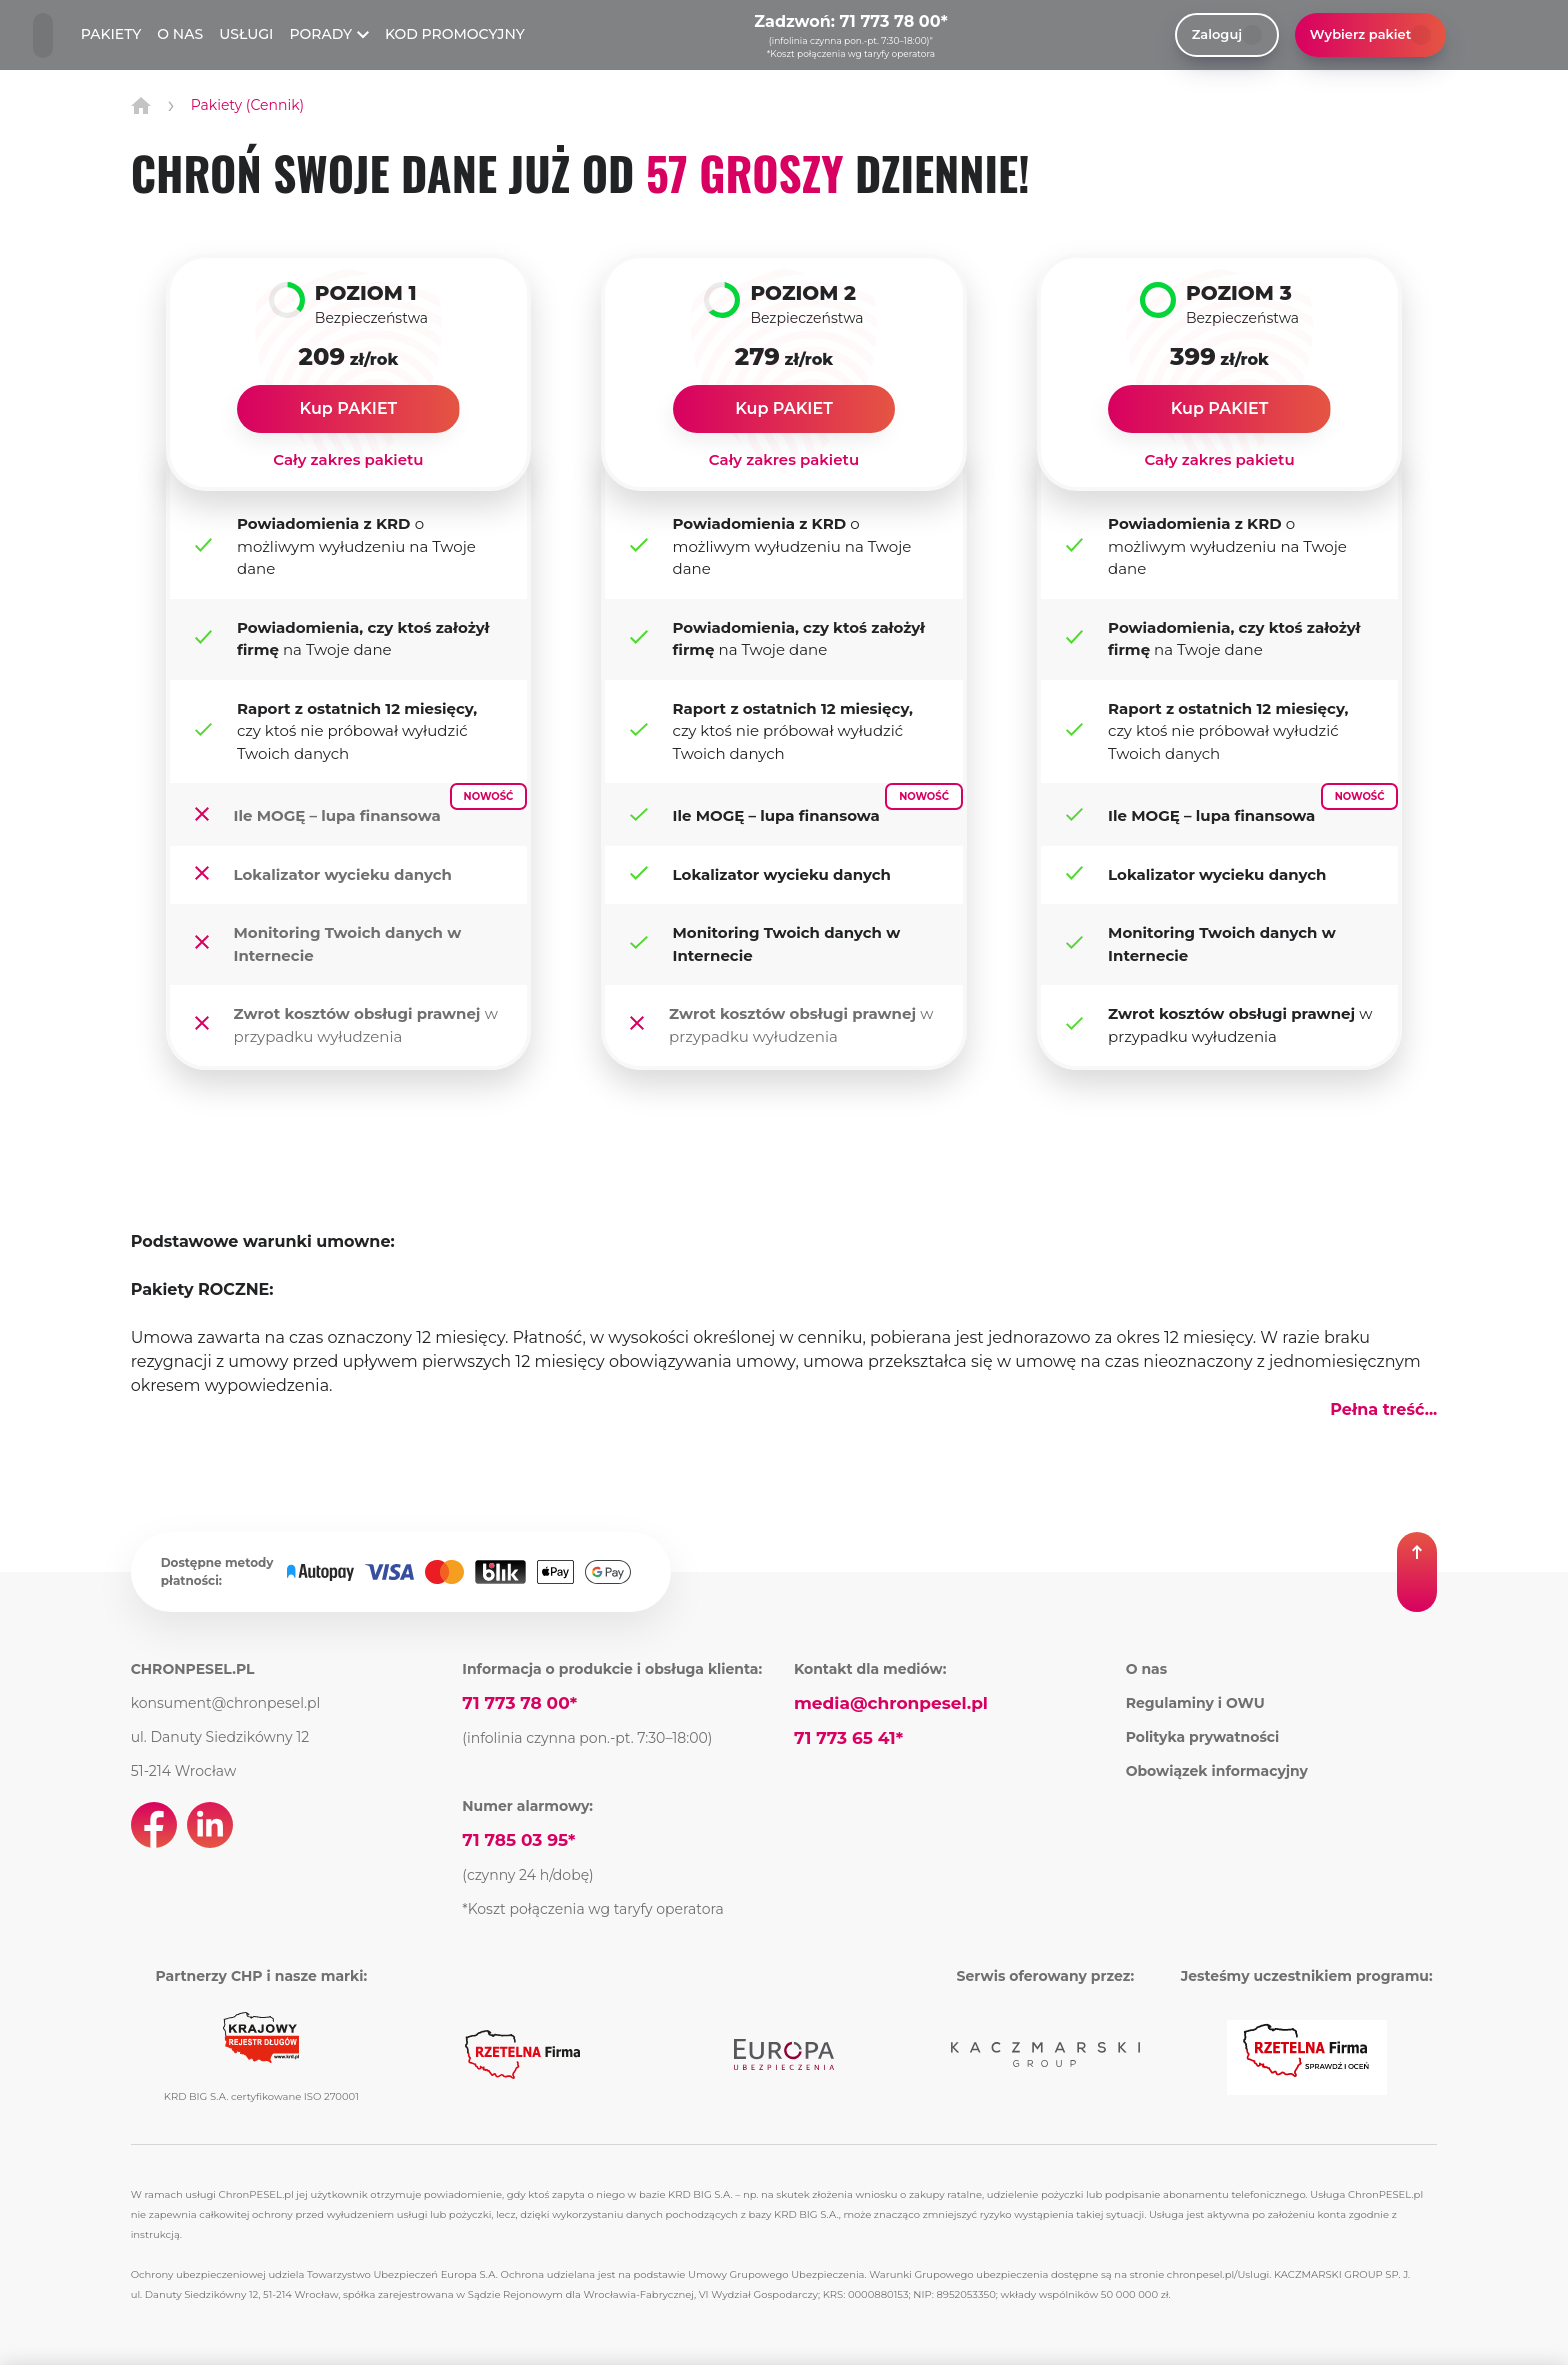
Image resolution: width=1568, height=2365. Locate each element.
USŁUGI (246, 34)
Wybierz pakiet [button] (1370, 35)
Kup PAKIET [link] (349, 408)
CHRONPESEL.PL (193, 1669)
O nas (1147, 1669)
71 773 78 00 (890, 21)
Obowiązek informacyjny (1217, 1771)
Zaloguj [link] (1227, 35)
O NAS (180, 34)
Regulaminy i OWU (1195, 1703)
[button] (1417, 1572)
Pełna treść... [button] (1383, 1409)
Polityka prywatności (1203, 1737)
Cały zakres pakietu (348, 459)
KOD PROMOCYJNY (455, 34)
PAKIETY (111, 34)
